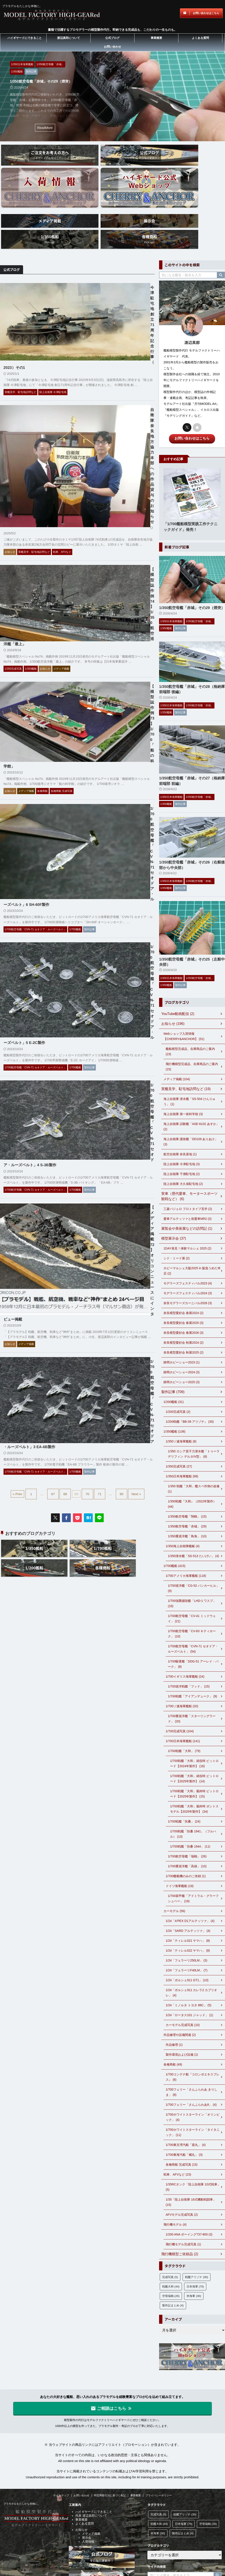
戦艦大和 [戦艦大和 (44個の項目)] (171, 2239)
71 (98, 773)
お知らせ (81, 2481)
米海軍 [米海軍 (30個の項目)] (194, 2248)
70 (87, 773)
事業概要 (156, 38)
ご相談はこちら (111, 2360)
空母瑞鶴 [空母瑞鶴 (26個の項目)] (171, 2248)
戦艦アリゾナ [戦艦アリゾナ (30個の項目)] (196, 2229)
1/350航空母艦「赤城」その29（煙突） (186, 556)
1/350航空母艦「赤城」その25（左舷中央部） (191, 916)
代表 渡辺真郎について (91, 2467)
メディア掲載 (91, 2485)
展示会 (86, 2489)
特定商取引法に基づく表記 (110, 2447)
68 (67, 773)
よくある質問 (200, 38)
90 (117, 773)
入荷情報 (88, 2493)
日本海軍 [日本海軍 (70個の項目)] (195, 2239)
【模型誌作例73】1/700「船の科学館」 (100, 398)
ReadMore (45, 128)
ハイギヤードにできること (24, 38)
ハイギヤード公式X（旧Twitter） (176, 2544)
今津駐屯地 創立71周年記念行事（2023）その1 (106, 232)
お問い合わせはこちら (192, 384)
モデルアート (84, 2560)
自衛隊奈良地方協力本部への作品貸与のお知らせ (108, 284)
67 (57, 773)
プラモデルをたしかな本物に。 (21, 2455)
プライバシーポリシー (158, 2447)
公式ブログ (112, 38)
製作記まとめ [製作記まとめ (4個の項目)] (173, 2257)
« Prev (24, 773)
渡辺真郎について (68, 38)
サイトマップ (61, 2447)
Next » (130, 773)
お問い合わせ (112, 46)
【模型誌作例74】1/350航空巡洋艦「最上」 (103, 347)
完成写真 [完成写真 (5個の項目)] (170, 2229)
